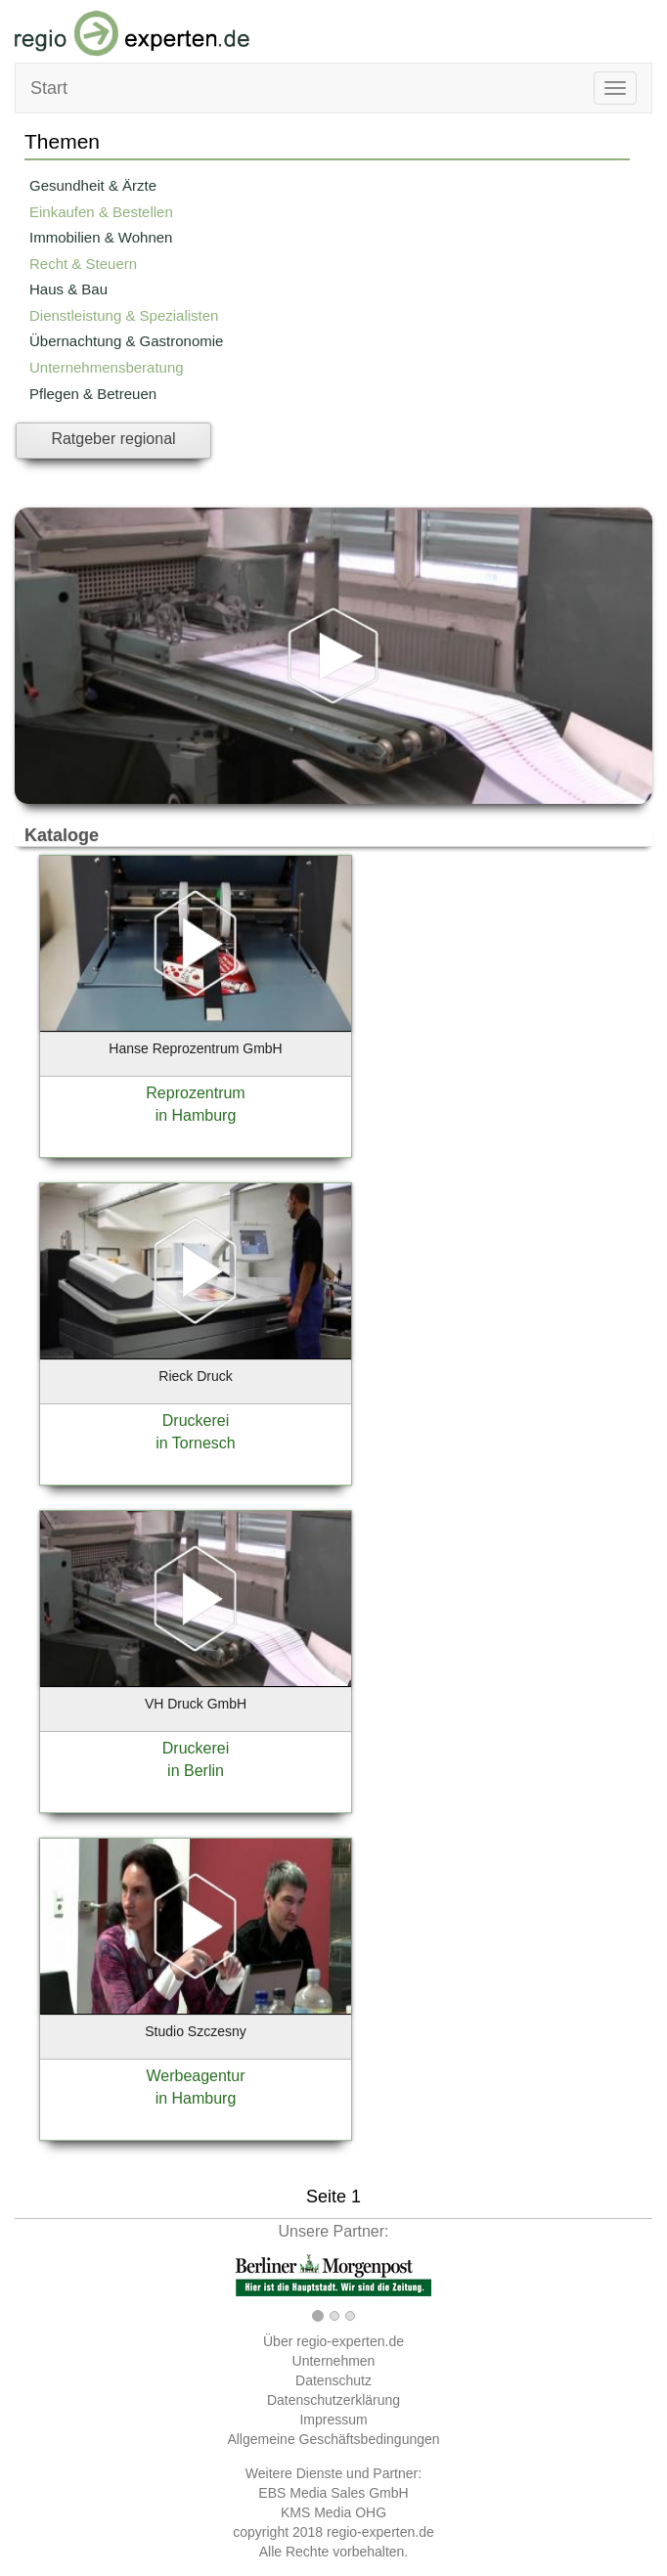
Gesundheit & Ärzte (92, 185)
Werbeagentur (195, 2075)
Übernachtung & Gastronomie (126, 341)
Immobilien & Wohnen (100, 237)
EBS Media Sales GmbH (333, 2493)
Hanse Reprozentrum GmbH (195, 1048)
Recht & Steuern (83, 263)
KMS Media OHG (333, 2512)
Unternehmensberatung (106, 367)
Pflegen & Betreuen (92, 393)
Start (48, 88)
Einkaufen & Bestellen (101, 211)
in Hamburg (196, 1115)
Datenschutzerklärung (333, 2400)
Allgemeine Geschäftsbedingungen (333, 2439)
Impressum (333, 2419)
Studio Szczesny (195, 2031)
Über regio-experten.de (333, 2341)
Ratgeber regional (113, 438)
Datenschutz (333, 2380)
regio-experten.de (380, 2532)
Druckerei (195, 1420)
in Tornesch (196, 1443)
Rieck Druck (195, 1376)
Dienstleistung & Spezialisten (123, 315)
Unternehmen (334, 2361)
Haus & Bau (68, 289)
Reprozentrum (195, 1093)
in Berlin (195, 1770)
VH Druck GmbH (195, 1703)
